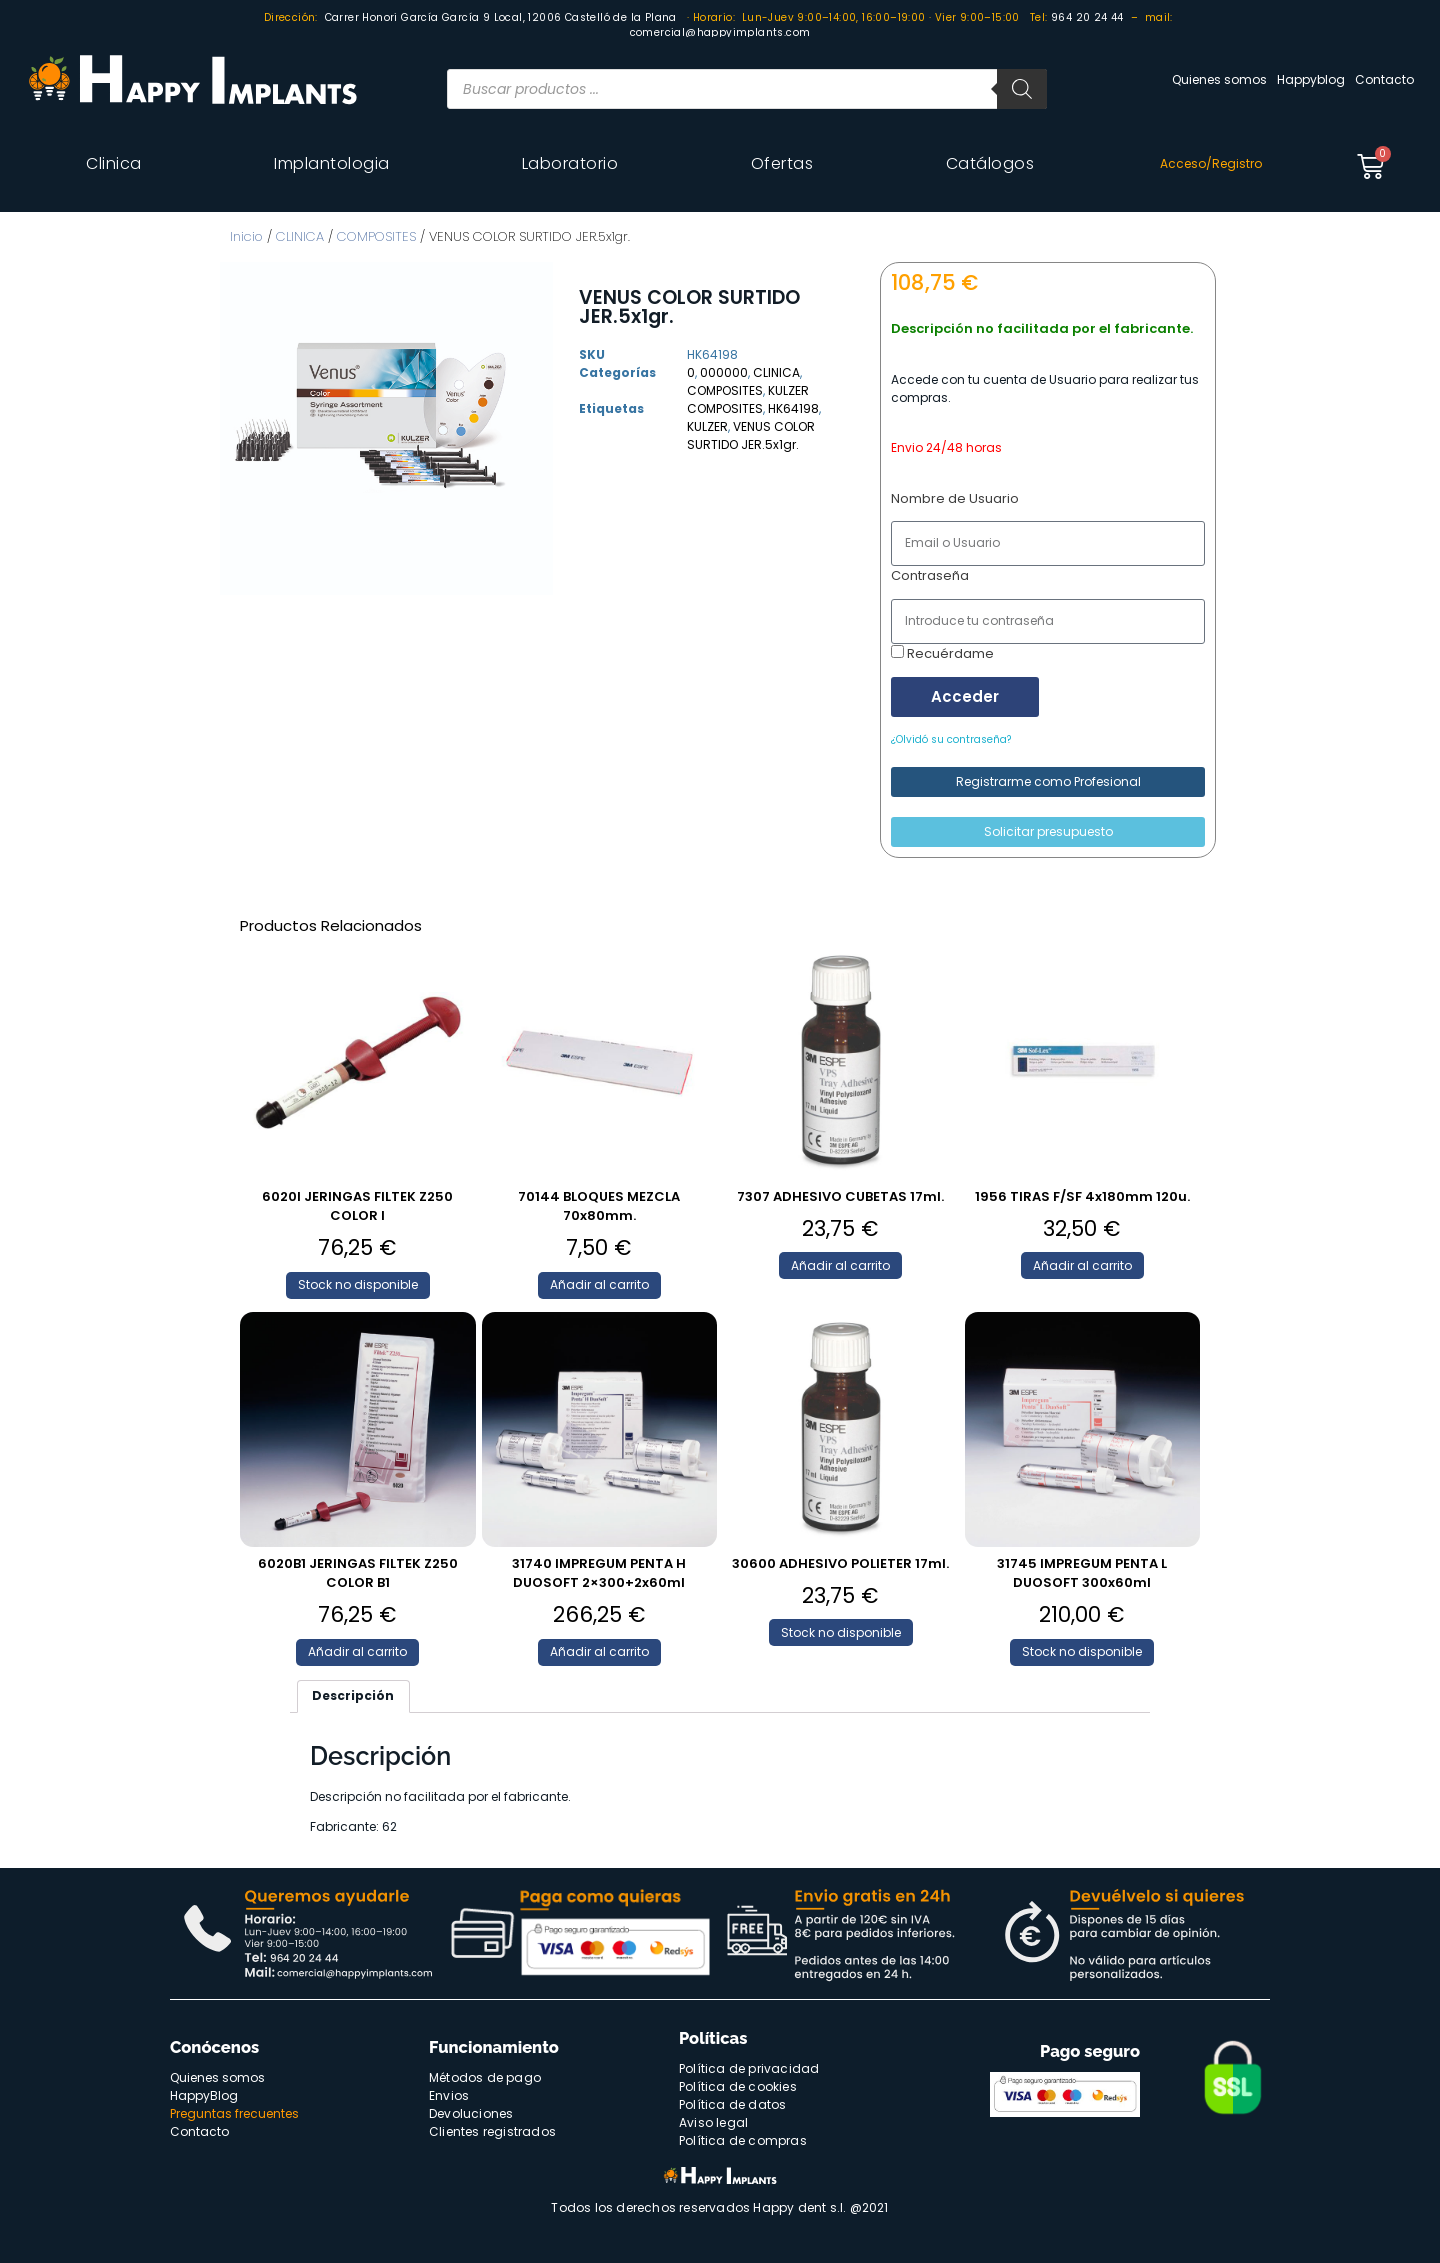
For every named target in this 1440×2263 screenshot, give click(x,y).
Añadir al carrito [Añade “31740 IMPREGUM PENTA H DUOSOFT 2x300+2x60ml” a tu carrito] (599, 1651)
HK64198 (793, 408)
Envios (449, 2095)
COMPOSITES (376, 236)
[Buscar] (1022, 89)
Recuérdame (942, 653)
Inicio (246, 236)
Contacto (1384, 79)
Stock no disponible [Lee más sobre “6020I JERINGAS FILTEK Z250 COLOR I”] (358, 1284)
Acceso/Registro (1211, 163)
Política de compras (743, 2140)
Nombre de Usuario (955, 498)
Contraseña (930, 575)
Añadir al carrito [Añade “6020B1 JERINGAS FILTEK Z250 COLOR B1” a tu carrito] (357, 1651)
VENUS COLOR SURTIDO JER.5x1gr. (751, 435)
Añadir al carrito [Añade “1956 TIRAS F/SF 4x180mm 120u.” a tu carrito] (1082, 1265)
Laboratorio (570, 163)
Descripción (353, 1695)
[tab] (353, 1696)
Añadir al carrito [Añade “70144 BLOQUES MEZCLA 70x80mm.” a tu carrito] (599, 1284)
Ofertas (782, 163)
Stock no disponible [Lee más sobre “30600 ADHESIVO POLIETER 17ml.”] (841, 1632)
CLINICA (300, 236)
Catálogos (990, 163)
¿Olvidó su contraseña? (951, 739)
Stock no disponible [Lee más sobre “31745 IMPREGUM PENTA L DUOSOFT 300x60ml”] (1082, 1651)
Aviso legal (713, 2122)
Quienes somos (1219, 79)
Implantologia (332, 163)
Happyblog (1311, 79)
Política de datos (732, 2104)
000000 (724, 372)
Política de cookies (738, 2086)
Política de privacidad (749, 2068)
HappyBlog (204, 2095)
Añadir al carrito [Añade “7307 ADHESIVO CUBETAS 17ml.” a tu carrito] (840, 1265)
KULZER (788, 390)
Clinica (114, 163)
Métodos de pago (485, 2077)
